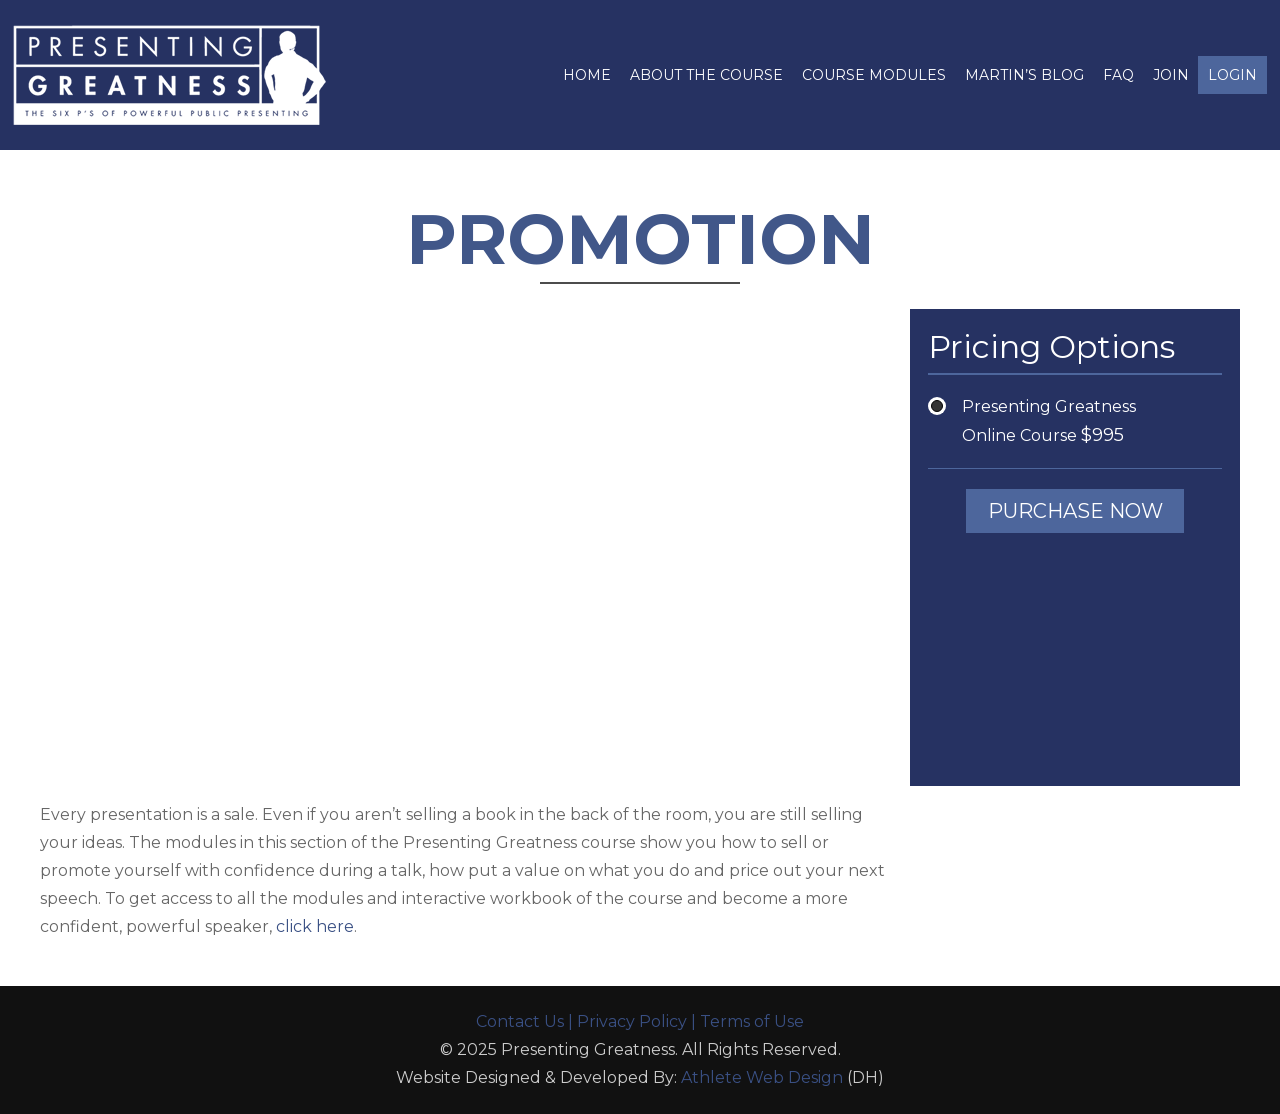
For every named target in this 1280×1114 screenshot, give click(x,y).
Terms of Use (752, 1021)
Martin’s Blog (1024, 75)
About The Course (706, 75)
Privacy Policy (632, 1021)
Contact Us (520, 1021)
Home (587, 75)
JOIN (1171, 75)
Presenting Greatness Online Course (1049, 421)
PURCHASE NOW (1075, 511)
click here (315, 926)
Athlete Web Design (762, 1077)
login (1232, 75)
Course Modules (874, 75)
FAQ (1118, 75)
